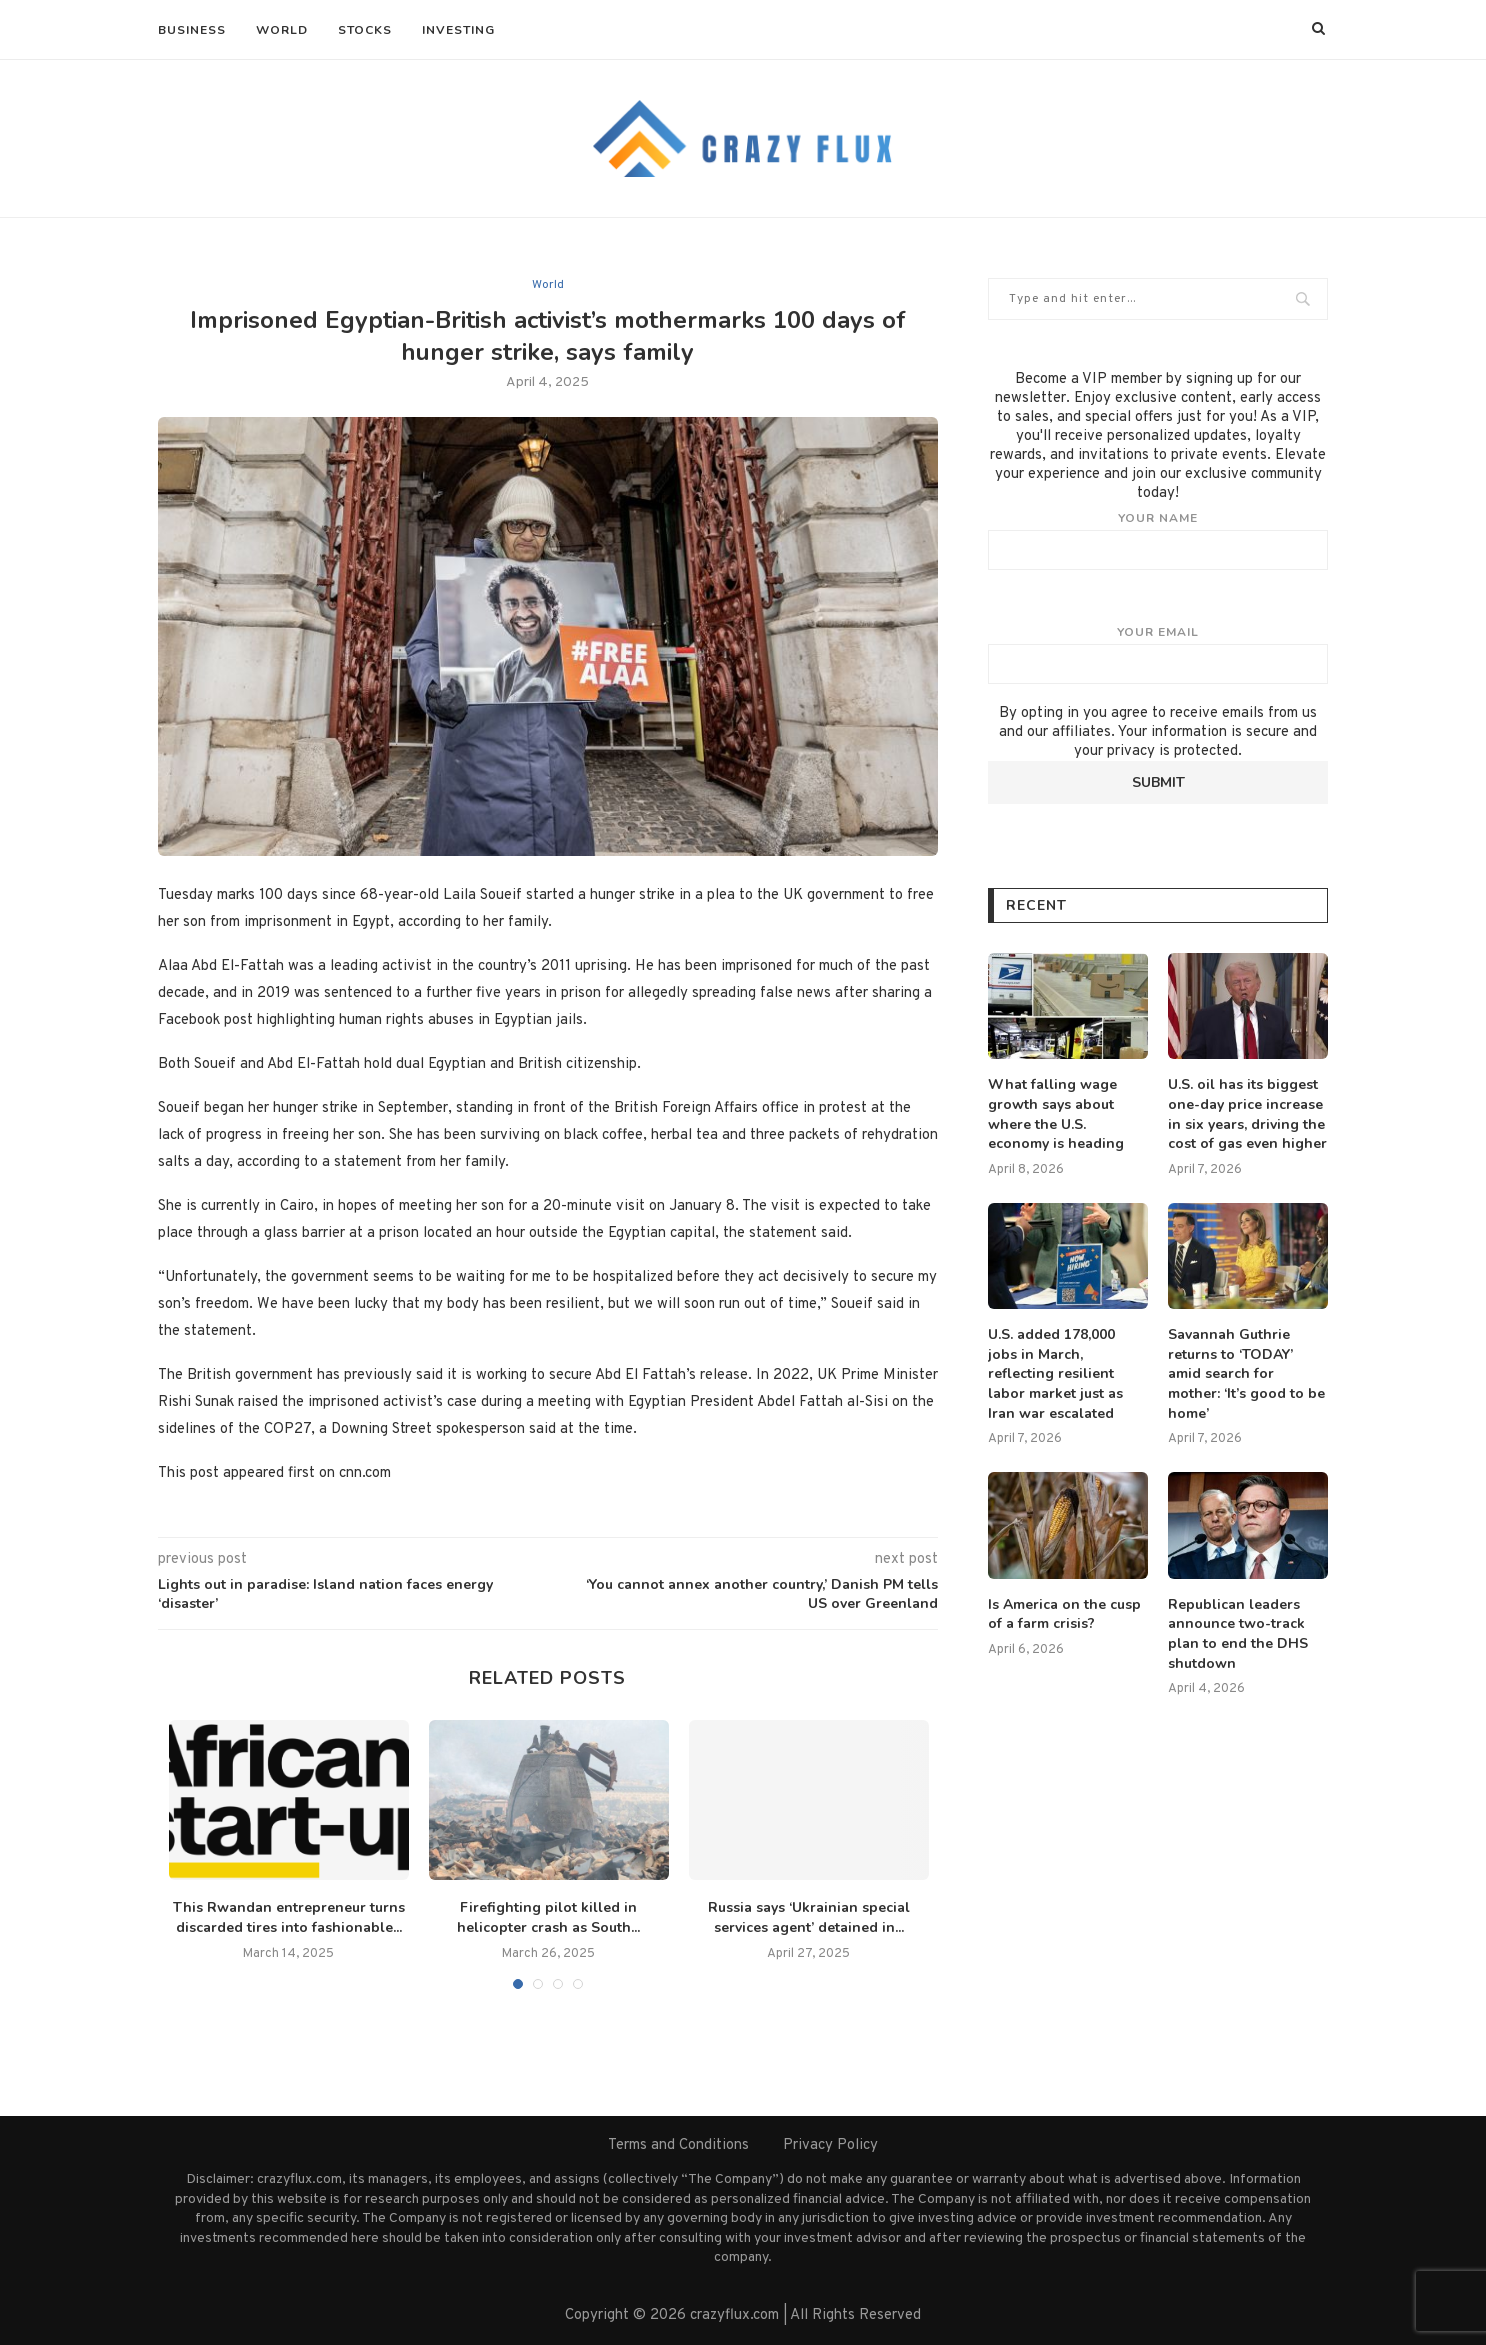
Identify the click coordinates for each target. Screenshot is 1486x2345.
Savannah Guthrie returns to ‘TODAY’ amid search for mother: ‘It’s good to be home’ (1246, 1373)
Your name (1158, 540)
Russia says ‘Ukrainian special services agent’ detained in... (809, 1918)
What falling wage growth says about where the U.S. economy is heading (1056, 1114)
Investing (458, 30)
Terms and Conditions (678, 2145)
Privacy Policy (830, 2145)
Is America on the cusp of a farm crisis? (1064, 1614)
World (282, 30)
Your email (1158, 654)
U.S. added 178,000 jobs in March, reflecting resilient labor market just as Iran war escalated (1055, 1373)
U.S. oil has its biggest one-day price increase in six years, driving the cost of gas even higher (1247, 1114)
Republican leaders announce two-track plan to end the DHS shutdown (1238, 1634)
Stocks (365, 30)
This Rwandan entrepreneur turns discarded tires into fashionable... (289, 1918)
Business (192, 30)
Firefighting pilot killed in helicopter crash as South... (548, 1918)
